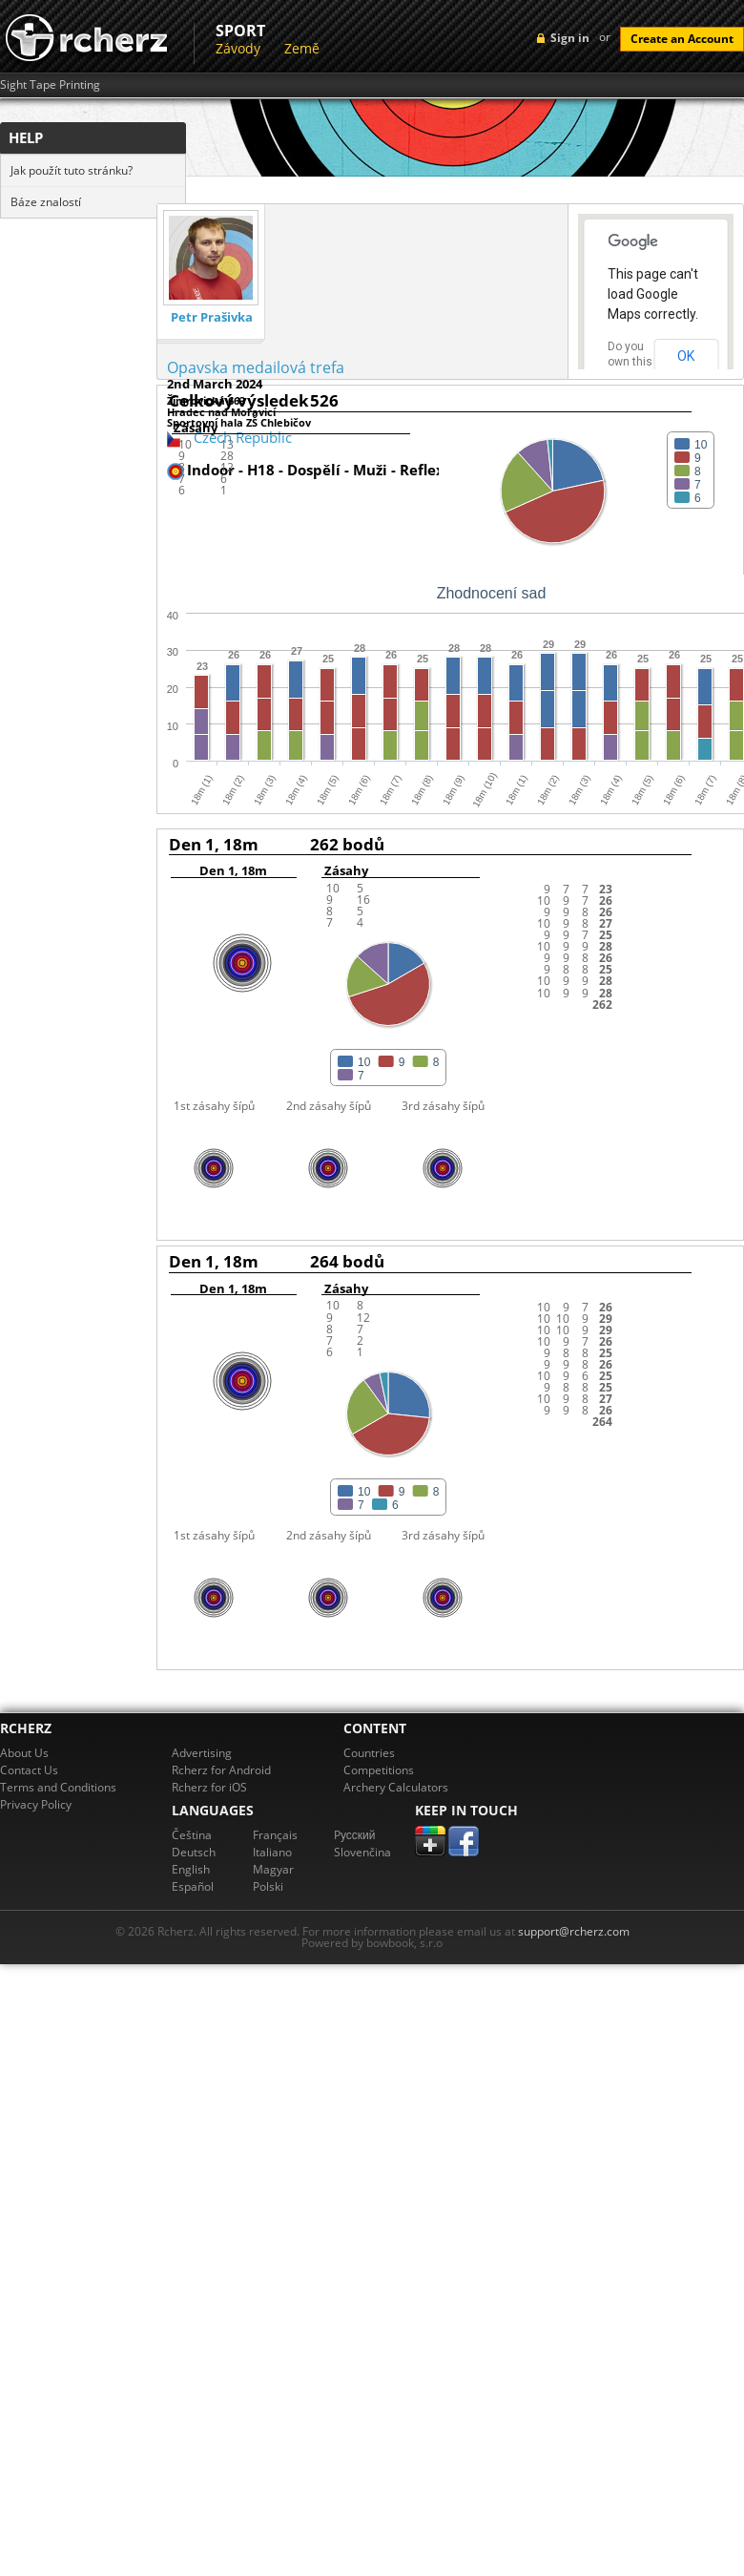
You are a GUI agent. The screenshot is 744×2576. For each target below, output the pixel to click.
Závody (238, 48)
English (191, 1869)
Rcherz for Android (221, 1770)
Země (302, 48)
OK (685, 356)
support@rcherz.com (574, 1931)
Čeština (192, 1835)
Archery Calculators (395, 1787)
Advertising (202, 1753)
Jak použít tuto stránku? (71, 170)
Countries (369, 1753)
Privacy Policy (36, 1804)
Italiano (272, 1852)
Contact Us (29, 1770)
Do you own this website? (630, 362)
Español (193, 1886)
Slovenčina (362, 1852)
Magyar (273, 1869)
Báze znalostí (45, 202)
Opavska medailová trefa (255, 367)
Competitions (378, 1770)
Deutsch (194, 1852)
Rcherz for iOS (209, 1787)
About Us (24, 1753)
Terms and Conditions (58, 1787)
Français (275, 1835)
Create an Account (682, 39)
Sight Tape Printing (50, 85)
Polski (268, 1886)
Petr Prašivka (212, 317)
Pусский (355, 1835)
